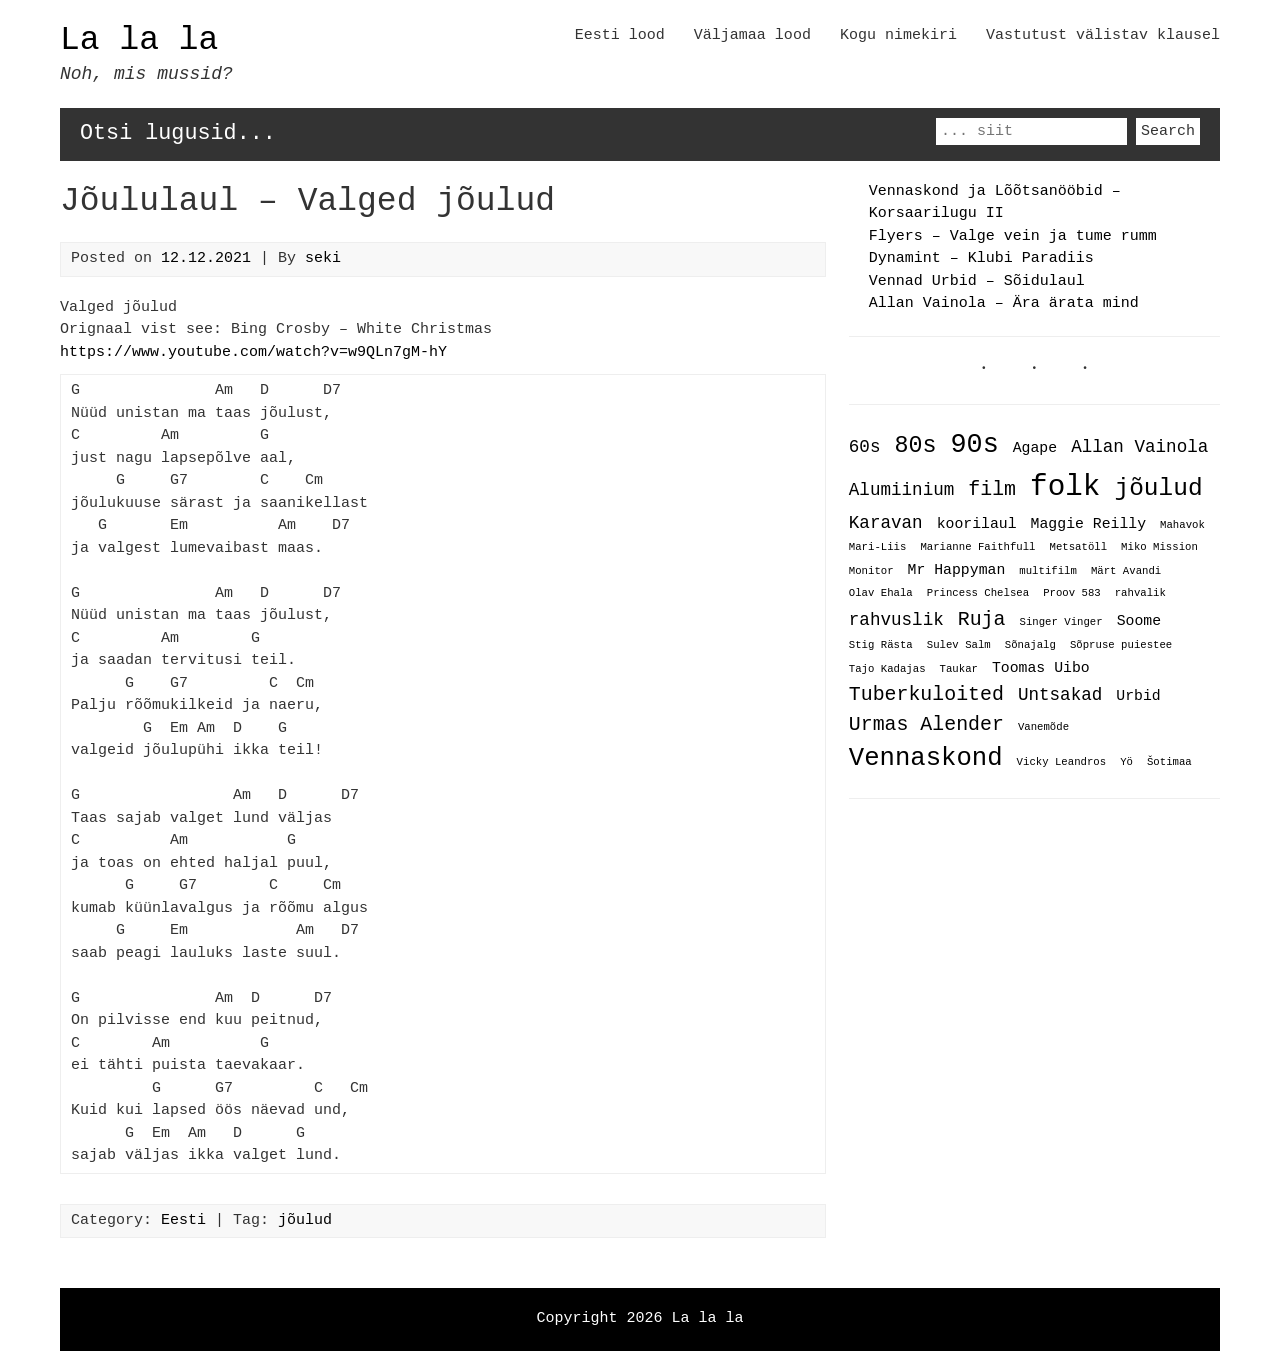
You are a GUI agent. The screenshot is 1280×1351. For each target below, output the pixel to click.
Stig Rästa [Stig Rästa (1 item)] (881, 646)
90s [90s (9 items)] (974, 444)
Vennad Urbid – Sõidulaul (977, 282)
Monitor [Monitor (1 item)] (871, 571)
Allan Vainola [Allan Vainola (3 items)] (1139, 448)
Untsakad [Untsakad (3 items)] (1060, 693)
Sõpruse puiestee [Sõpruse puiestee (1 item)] (1121, 646)
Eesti (183, 1221)
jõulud (305, 1221)
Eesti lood (620, 36)
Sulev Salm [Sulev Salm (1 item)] (959, 646)
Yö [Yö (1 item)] (1126, 762)
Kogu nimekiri (898, 36)
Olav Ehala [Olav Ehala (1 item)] (881, 594)
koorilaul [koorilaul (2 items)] (977, 524)
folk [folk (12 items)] (1065, 487)
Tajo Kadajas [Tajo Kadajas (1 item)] (887, 669)
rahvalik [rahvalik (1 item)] (1140, 594)
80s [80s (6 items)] (915, 446)
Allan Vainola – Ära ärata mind (1004, 304)
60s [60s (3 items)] (865, 448)
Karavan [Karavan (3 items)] (886, 523)
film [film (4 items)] (992, 490)
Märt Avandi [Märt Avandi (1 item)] (1126, 571)
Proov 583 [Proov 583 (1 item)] (1072, 594)
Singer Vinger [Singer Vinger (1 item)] (1060, 621)
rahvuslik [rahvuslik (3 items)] (896, 618)
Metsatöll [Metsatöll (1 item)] (1078, 549)
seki (323, 259)
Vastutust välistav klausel (1103, 36)
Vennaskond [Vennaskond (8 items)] (926, 756)
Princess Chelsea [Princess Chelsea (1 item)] (978, 594)
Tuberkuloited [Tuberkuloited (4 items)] (926, 692)
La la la (139, 40)
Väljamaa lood (752, 36)
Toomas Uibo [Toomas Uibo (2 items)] (1041, 667)
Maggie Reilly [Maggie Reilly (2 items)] (1088, 524)
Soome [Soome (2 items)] (1139, 619)
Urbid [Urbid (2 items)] (1138, 694)
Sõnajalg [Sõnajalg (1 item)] (1030, 646)
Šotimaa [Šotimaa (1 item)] (1169, 762)
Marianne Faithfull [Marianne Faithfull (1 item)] (977, 549)
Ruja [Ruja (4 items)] (982, 617)
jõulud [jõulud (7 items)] (1158, 488)
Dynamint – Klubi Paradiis (981, 259)
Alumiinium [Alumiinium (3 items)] (901, 491)
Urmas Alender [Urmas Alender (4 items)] (926, 722)
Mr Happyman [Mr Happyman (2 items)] (957, 569)
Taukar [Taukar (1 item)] (959, 669)
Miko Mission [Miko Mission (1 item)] (1159, 549)
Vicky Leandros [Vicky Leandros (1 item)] (1062, 762)
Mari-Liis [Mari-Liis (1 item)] (878, 549)
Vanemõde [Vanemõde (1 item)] (1043, 726)
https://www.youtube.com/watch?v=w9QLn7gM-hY (253, 353)
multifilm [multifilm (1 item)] (1048, 571)
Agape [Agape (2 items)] (1035, 449)
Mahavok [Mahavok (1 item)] (1182, 526)
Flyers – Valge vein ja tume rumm (1013, 237)
